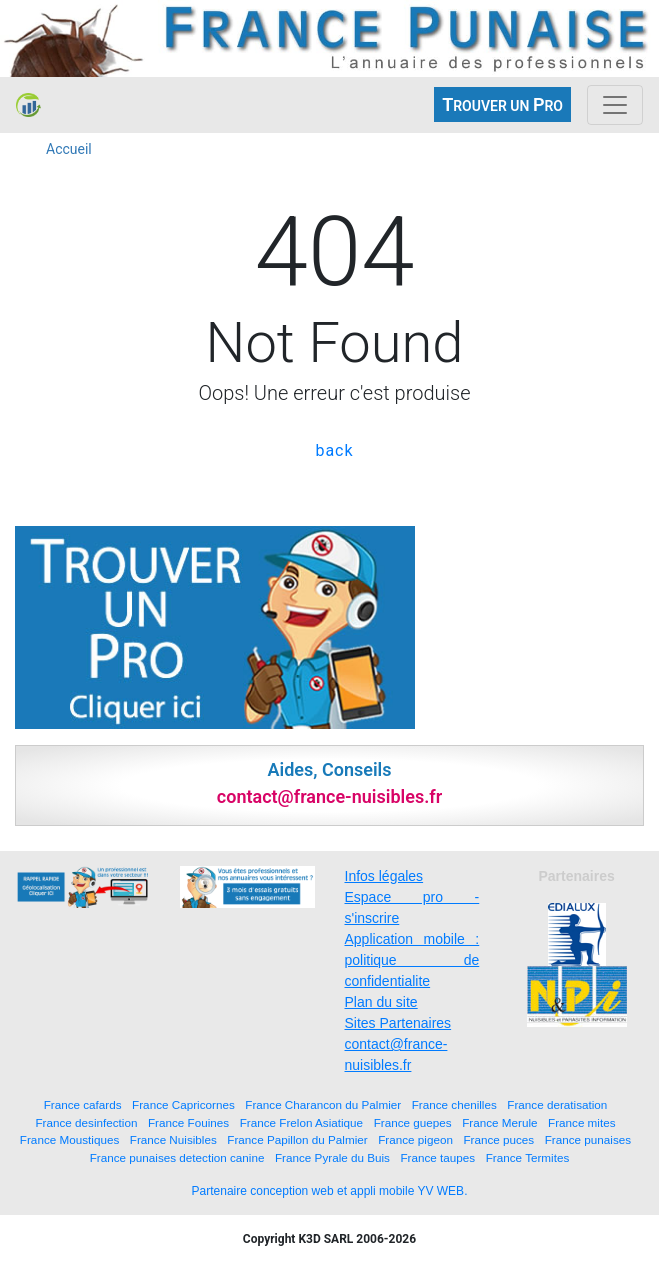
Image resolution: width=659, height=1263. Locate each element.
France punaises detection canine (177, 1157)
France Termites (528, 1157)
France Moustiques (69, 1139)
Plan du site (381, 1002)
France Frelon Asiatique (301, 1122)
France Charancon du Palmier (323, 1104)
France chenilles (454, 1104)
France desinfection (86, 1122)
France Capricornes (183, 1104)
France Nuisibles (173, 1139)
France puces (498, 1139)
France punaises (588, 1139)
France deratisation (557, 1104)
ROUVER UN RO (502, 104)
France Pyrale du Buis (332, 1157)
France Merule (499, 1122)
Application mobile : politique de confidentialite (412, 960)
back (334, 450)
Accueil (69, 149)
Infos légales (384, 876)
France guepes (413, 1122)
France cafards (83, 1104)
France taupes (437, 1157)
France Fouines (188, 1122)
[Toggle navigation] (615, 105)
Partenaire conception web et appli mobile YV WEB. (330, 1191)
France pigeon (415, 1139)
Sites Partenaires (398, 1023)
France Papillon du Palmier (297, 1139)
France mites (582, 1122)
